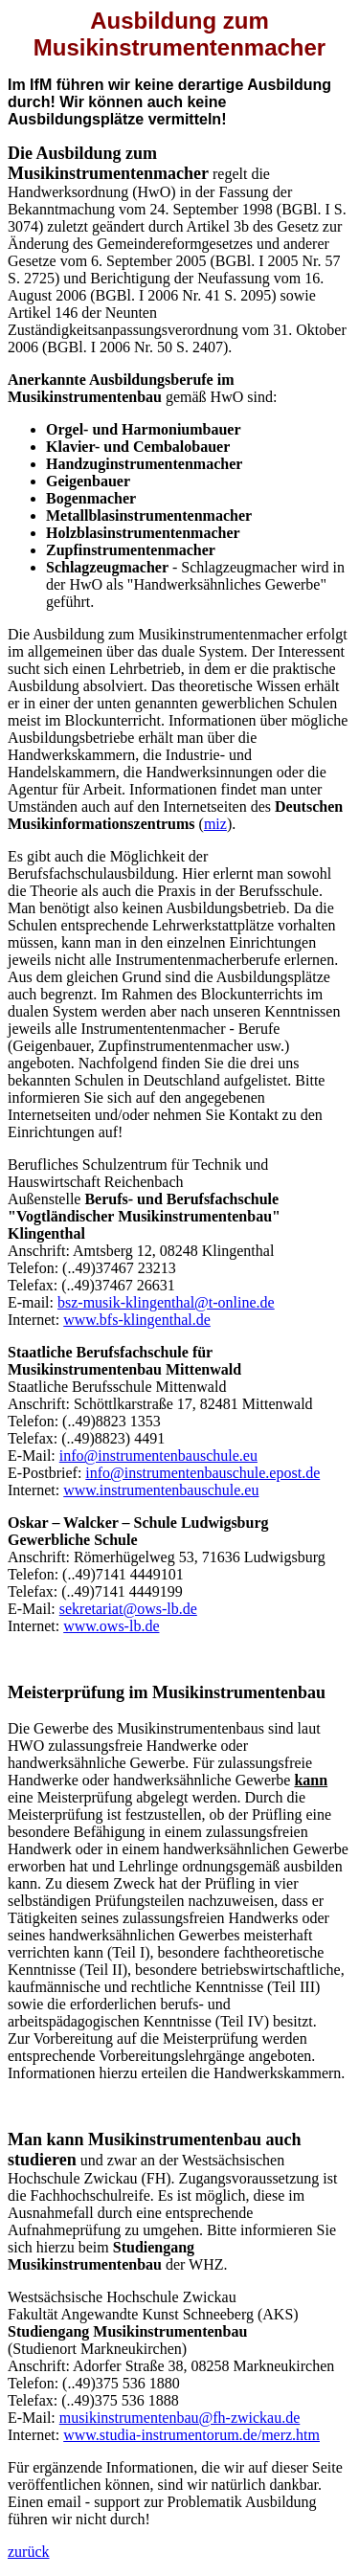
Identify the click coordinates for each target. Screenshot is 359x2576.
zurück (29, 2551)
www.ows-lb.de (111, 1626)
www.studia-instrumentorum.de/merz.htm (191, 2435)
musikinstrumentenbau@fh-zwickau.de (180, 2417)
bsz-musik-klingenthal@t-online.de (166, 1302)
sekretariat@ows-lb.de (128, 1609)
